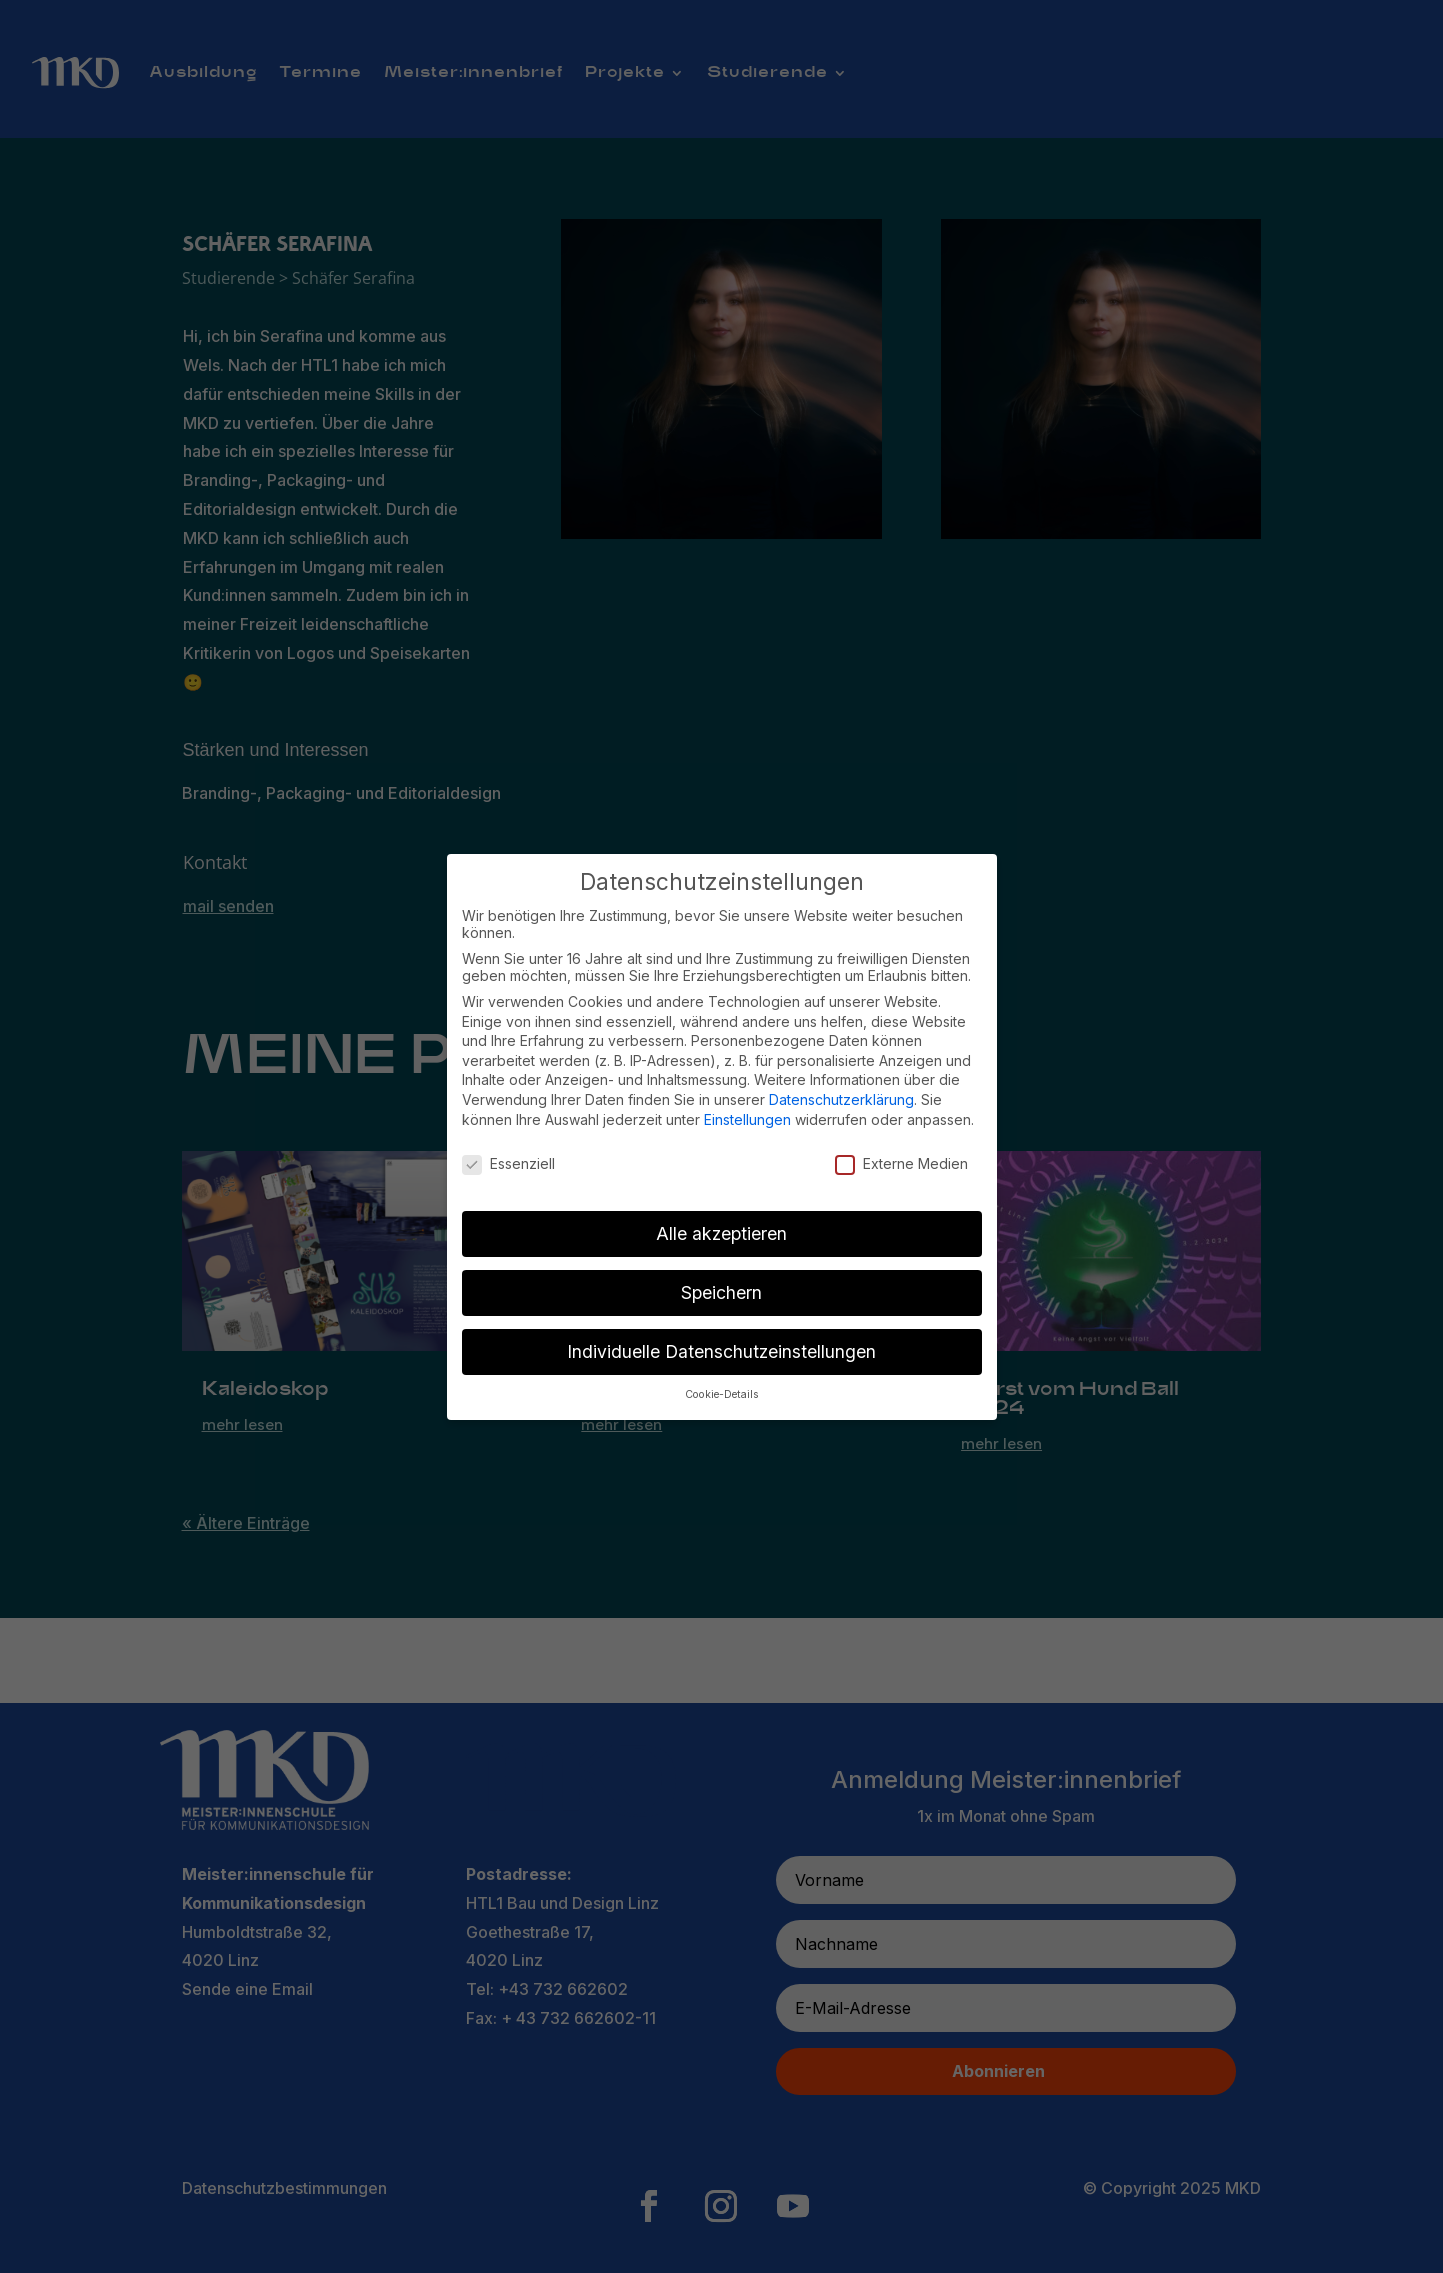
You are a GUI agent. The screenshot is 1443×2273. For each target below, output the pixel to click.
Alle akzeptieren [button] (721, 1233)
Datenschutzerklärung (841, 1099)
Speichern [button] (721, 1292)
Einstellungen (747, 1119)
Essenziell (508, 1163)
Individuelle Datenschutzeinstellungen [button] (721, 1351)
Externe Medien (901, 1163)
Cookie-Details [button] (722, 1394)
